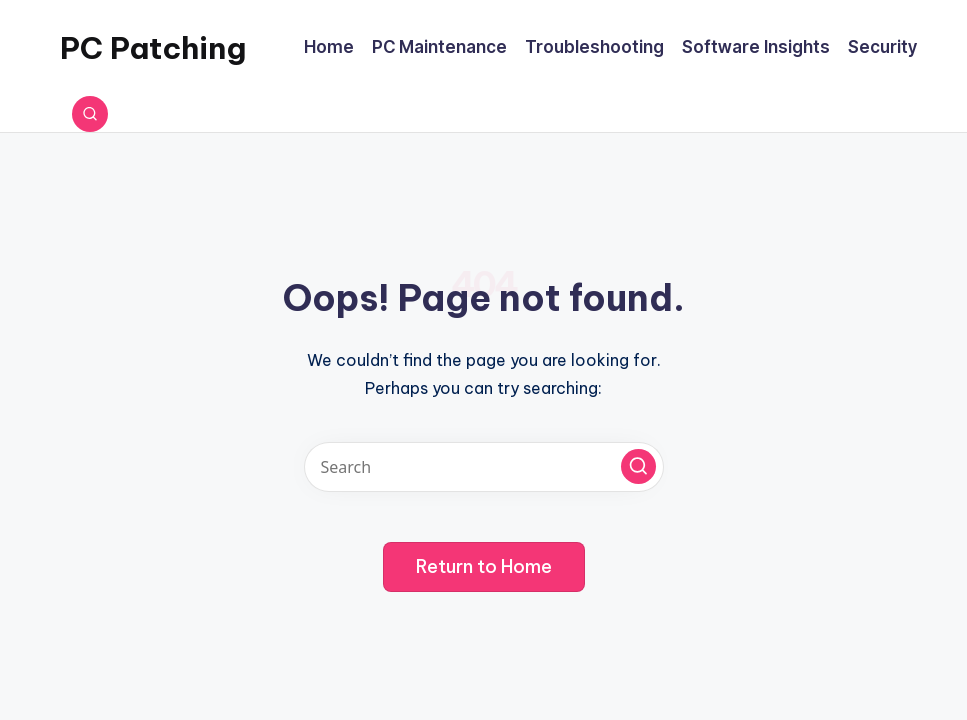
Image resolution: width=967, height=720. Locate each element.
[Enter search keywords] (484, 467)
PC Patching (153, 48)
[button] (638, 466)
